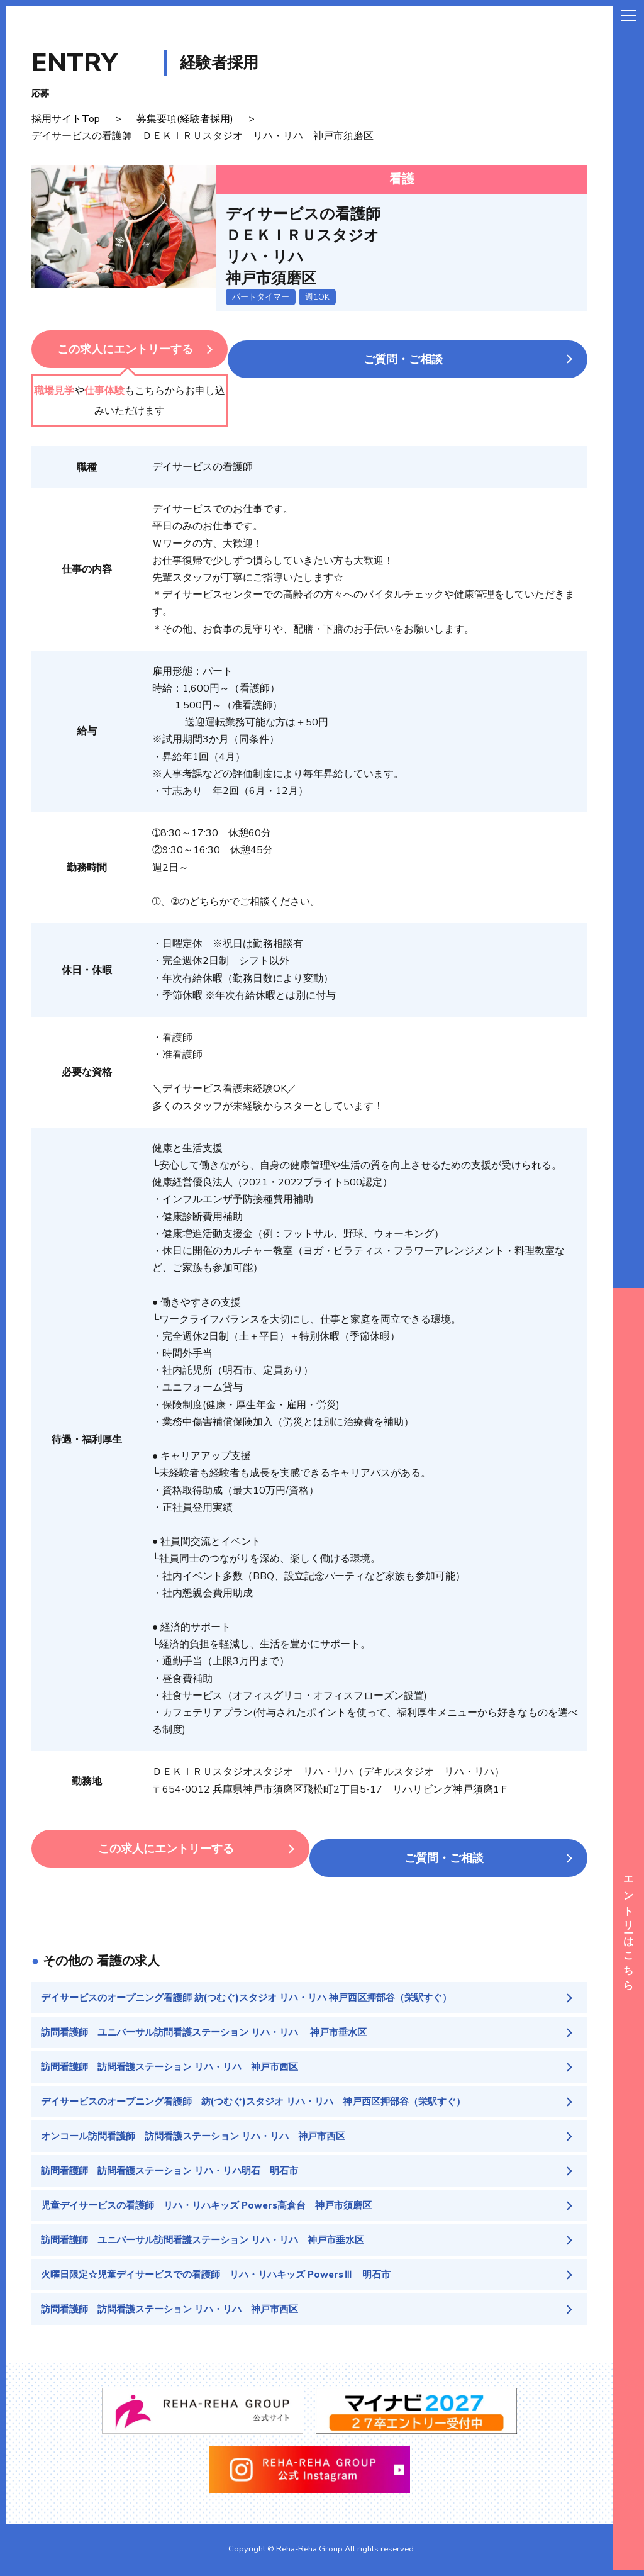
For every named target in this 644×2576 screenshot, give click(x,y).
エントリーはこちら (628, 1929)
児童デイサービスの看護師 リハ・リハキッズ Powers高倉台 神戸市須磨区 (217, 2204)
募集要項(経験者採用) (184, 119)
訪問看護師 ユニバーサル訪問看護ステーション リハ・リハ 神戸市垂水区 (214, 2025)
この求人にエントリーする (157, 349)
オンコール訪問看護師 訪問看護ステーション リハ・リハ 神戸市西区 (203, 2132)
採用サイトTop (65, 119)
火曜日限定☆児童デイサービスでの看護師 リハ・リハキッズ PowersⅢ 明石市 (227, 2276)
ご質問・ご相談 (435, 349)
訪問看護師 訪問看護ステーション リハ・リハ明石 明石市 (178, 2168)
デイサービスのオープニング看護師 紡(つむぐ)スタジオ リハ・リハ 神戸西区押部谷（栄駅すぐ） (260, 1989)
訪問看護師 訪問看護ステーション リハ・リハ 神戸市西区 (178, 2061)
